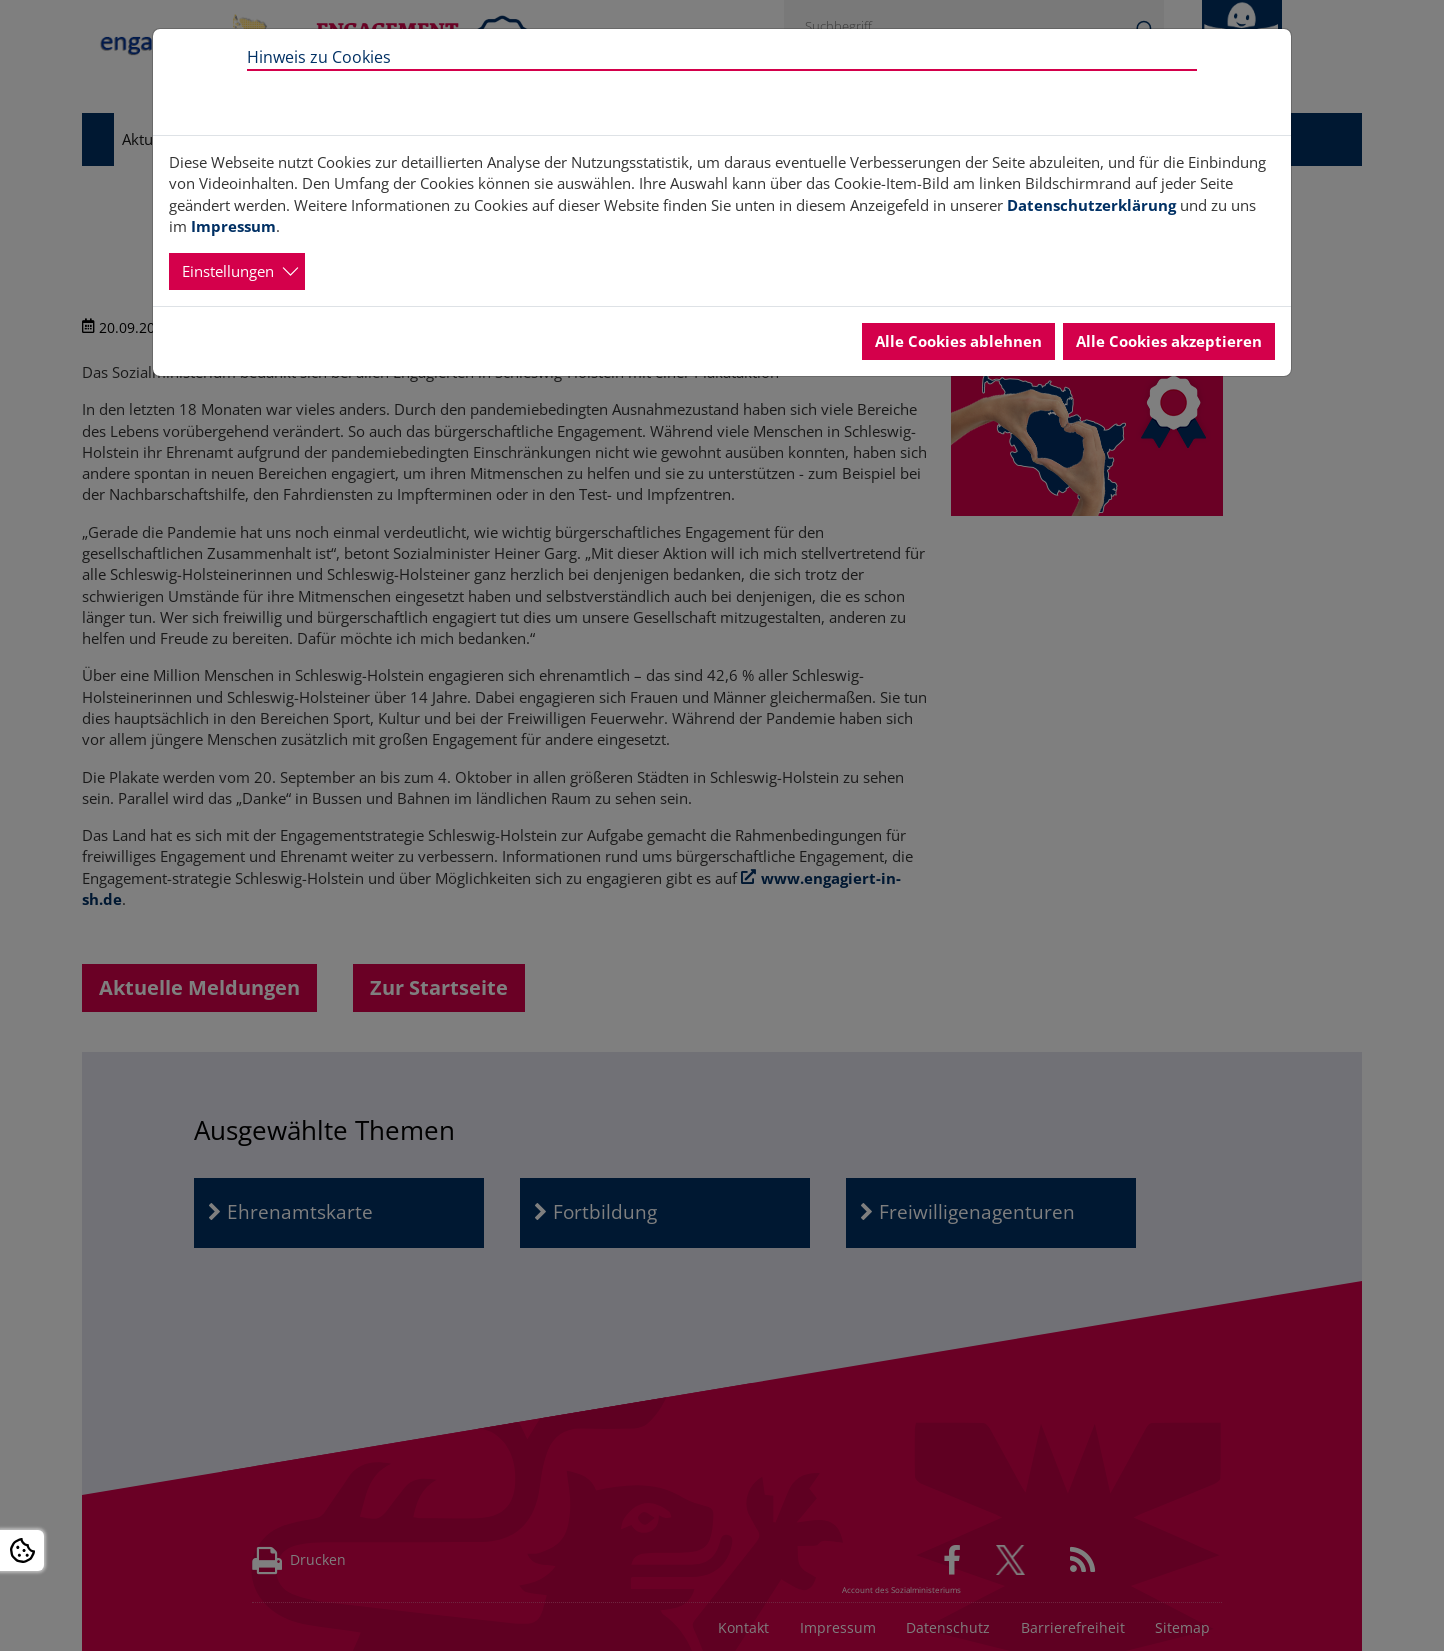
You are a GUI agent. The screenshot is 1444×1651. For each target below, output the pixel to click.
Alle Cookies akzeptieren (1169, 341)
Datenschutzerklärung (1091, 205)
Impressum (233, 226)
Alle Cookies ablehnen (958, 341)
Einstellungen (228, 271)
